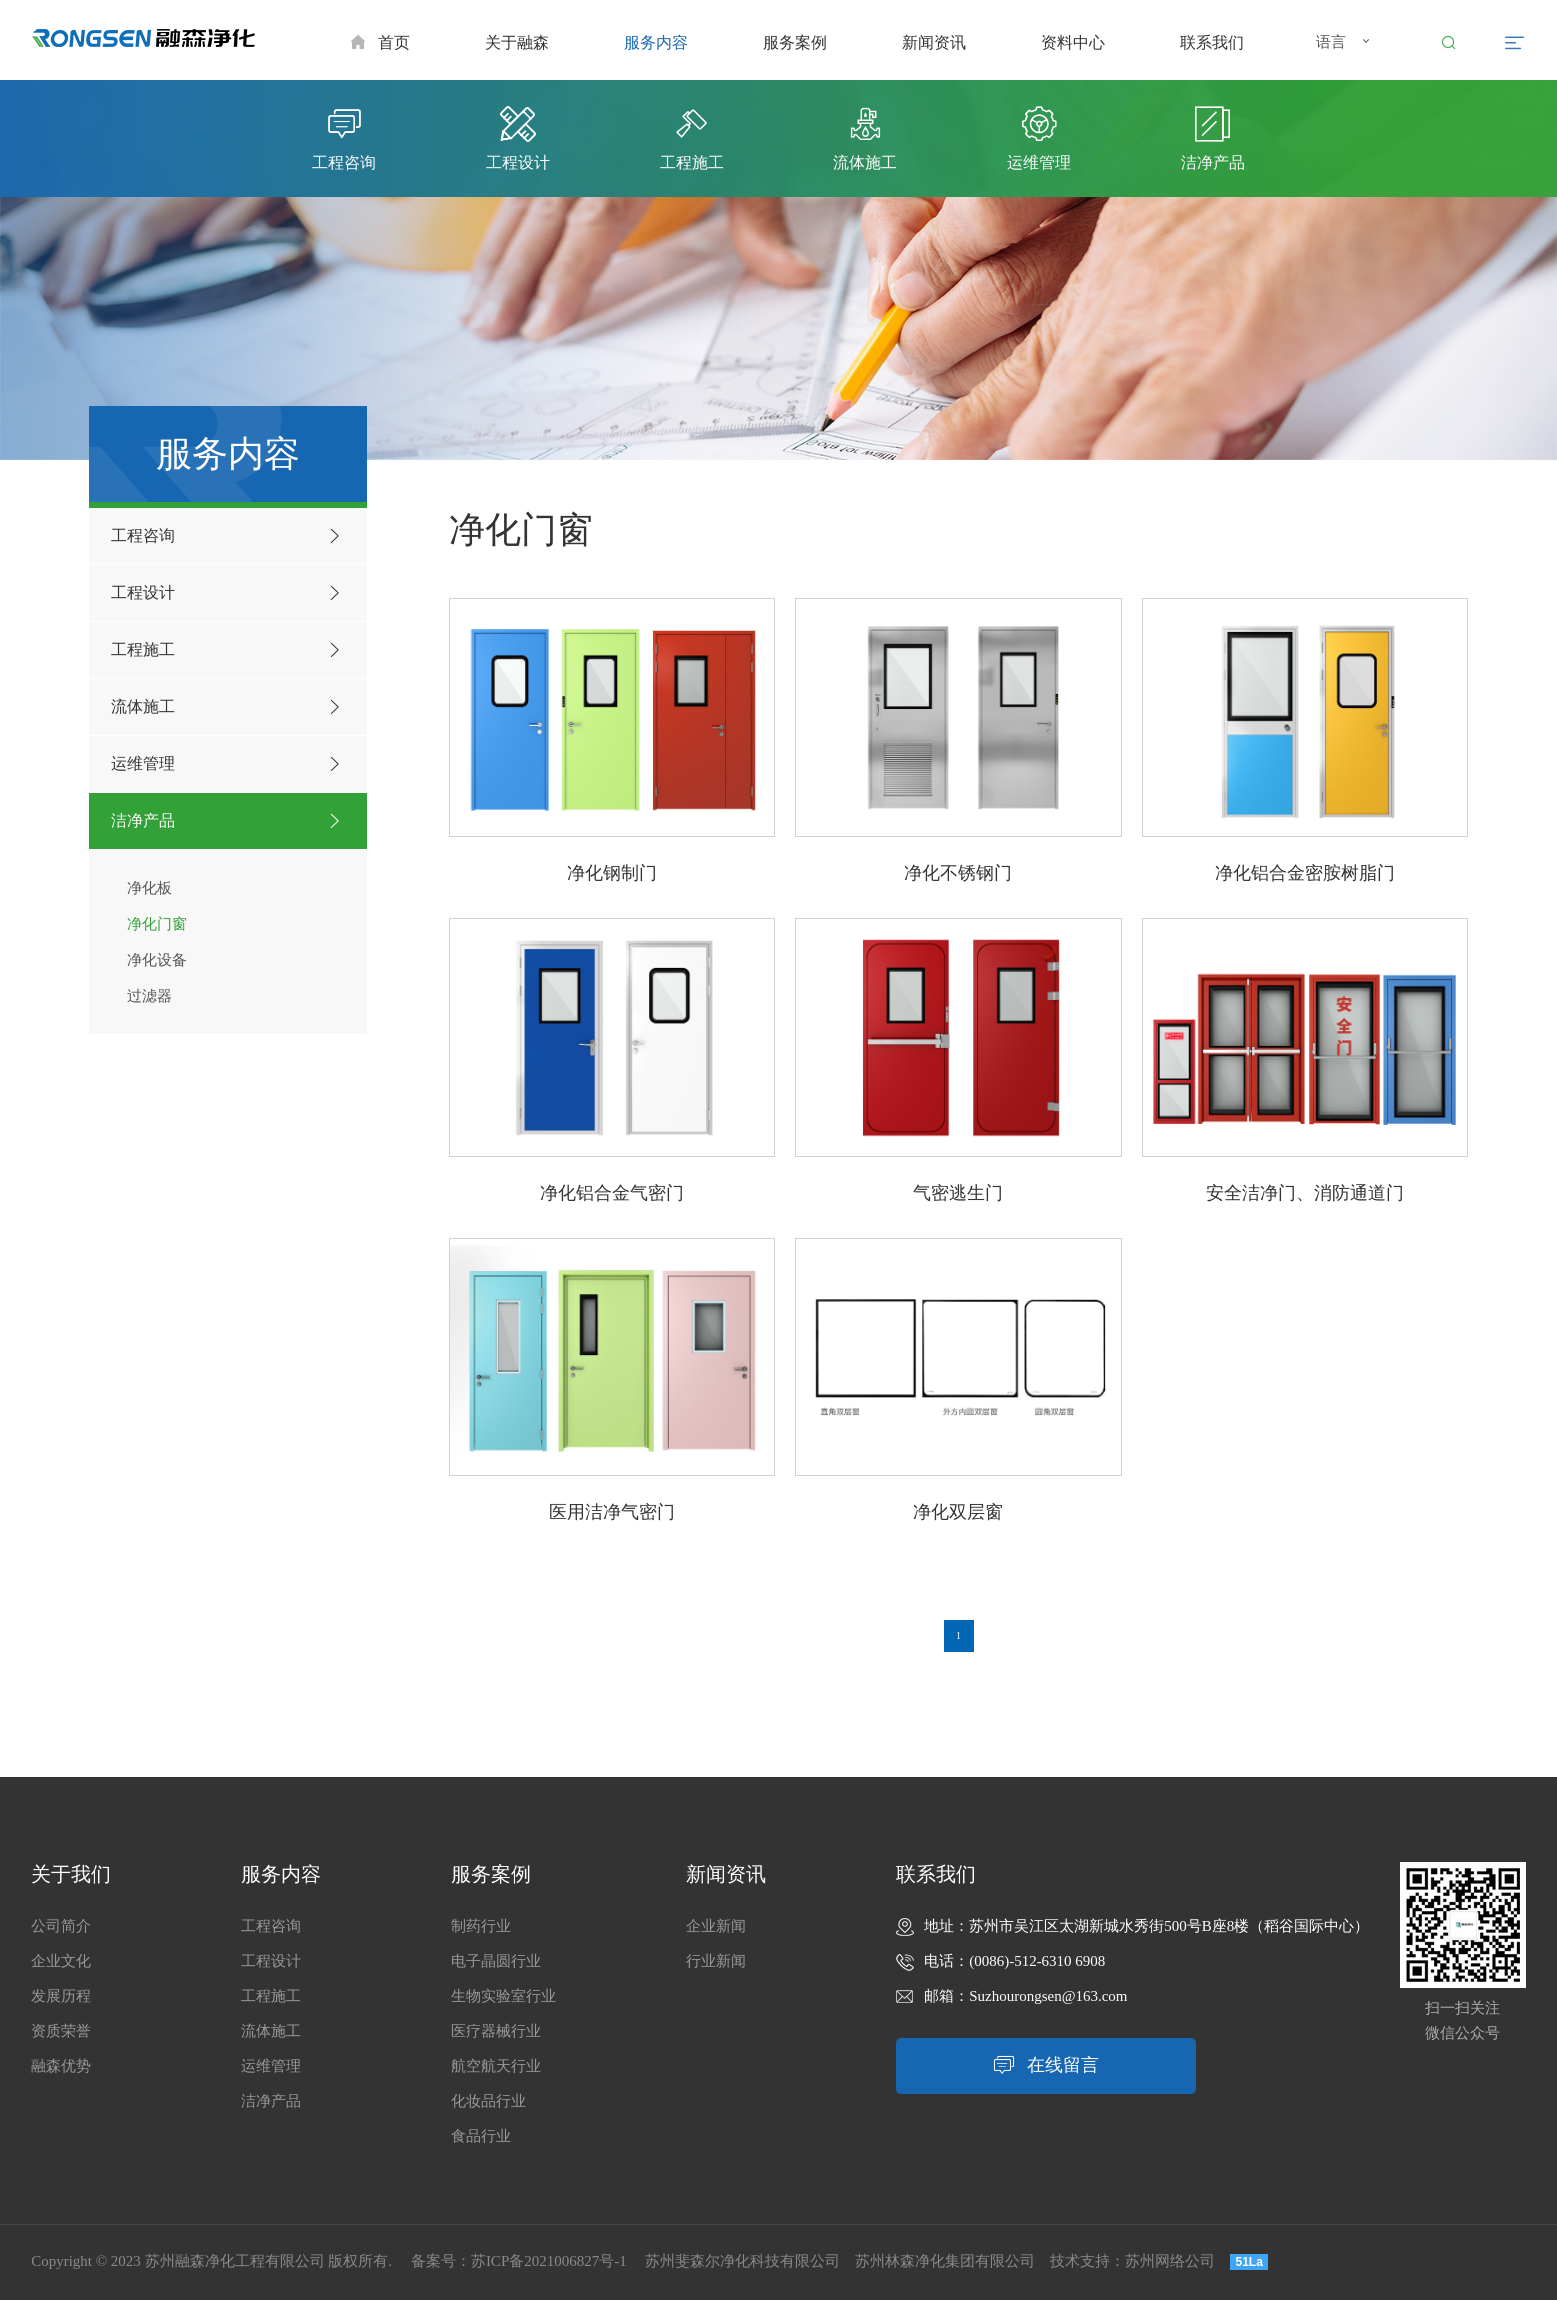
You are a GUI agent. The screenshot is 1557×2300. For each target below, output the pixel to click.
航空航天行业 (496, 2066)
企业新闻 (716, 1926)
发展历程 (61, 1996)
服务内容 (656, 42)
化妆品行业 (488, 2101)
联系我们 (1212, 42)
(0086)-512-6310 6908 (1037, 1961)
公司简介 (61, 1926)
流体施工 (229, 707)
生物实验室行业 (503, 1996)
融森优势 (61, 2066)
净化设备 (157, 960)
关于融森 (517, 42)
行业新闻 (716, 1961)
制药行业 (481, 1926)
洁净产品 (229, 821)
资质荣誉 (61, 2031)
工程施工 (229, 650)
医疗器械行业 (496, 2031)
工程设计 (229, 593)
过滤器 (149, 996)
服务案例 (795, 42)
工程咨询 (229, 536)
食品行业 (481, 2136)
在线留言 (1046, 2065)
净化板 (149, 888)
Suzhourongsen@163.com (1048, 1996)
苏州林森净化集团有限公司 (945, 2261)
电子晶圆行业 (496, 1961)
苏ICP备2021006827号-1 (549, 2261)
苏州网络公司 (1170, 2261)
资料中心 (1073, 42)
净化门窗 (157, 924)
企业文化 (61, 1961)
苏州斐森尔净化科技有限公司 (742, 2261)
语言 (1345, 43)
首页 (380, 42)
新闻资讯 (934, 42)
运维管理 (229, 764)
